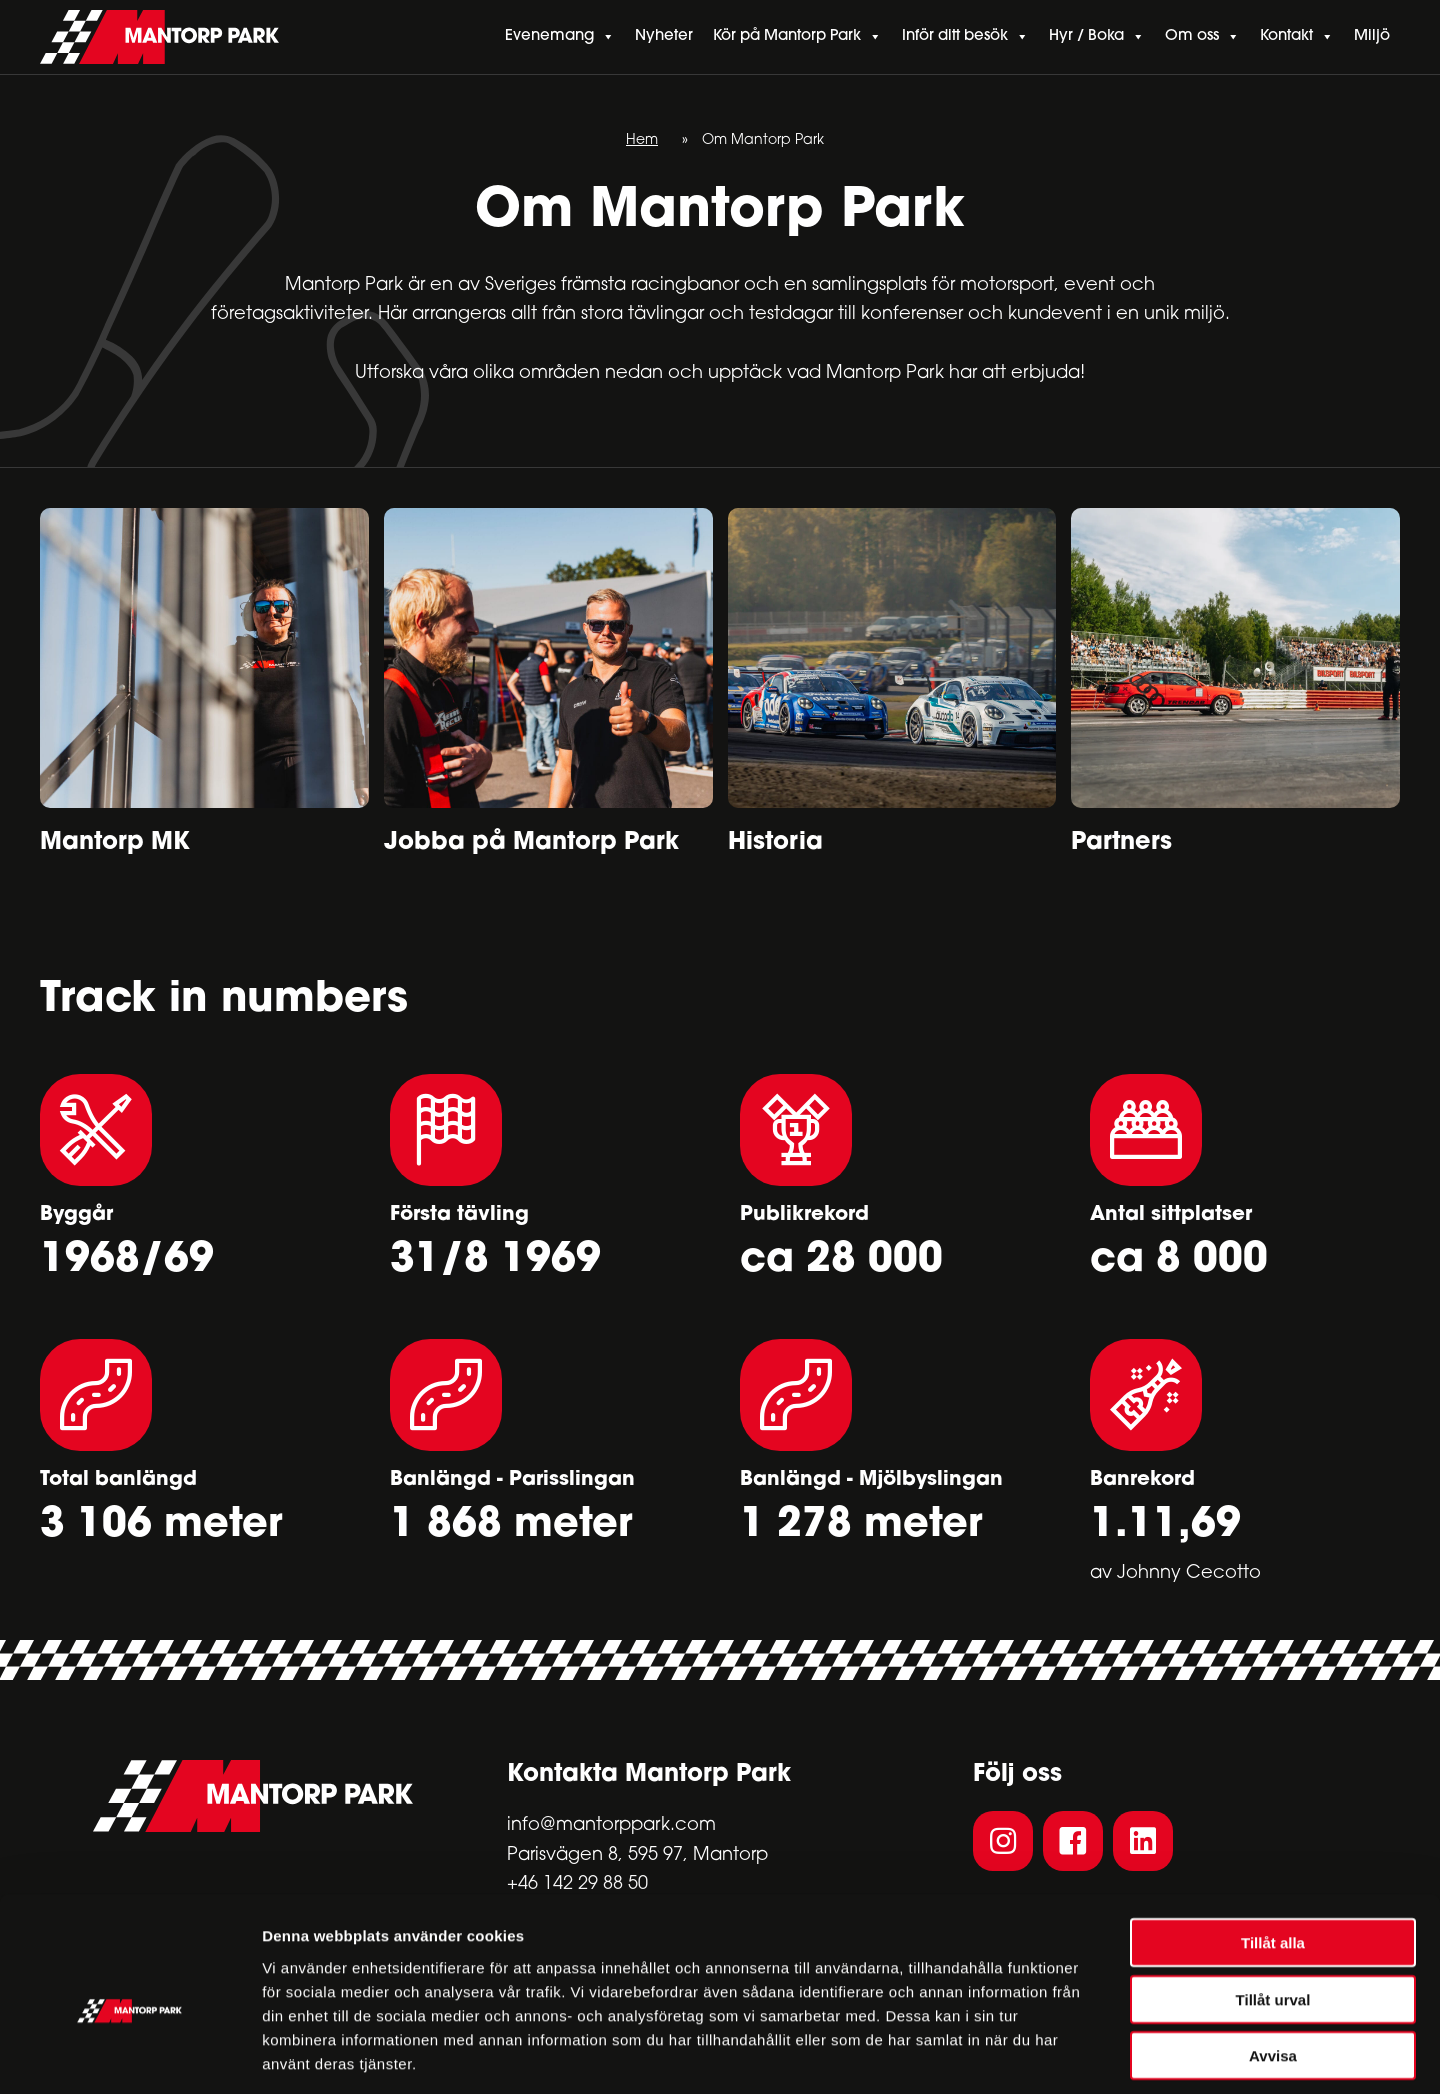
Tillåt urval (1273, 1910)
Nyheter (664, 37)
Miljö (1372, 37)
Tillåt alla (1273, 1853)
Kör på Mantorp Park (797, 38)
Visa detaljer (1086, 2054)
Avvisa (1273, 1966)
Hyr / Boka (1097, 38)
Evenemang (560, 38)
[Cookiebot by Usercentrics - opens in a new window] (129, 2055)
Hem (642, 141)
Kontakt (1297, 38)
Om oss (1202, 38)
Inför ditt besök (965, 38)
